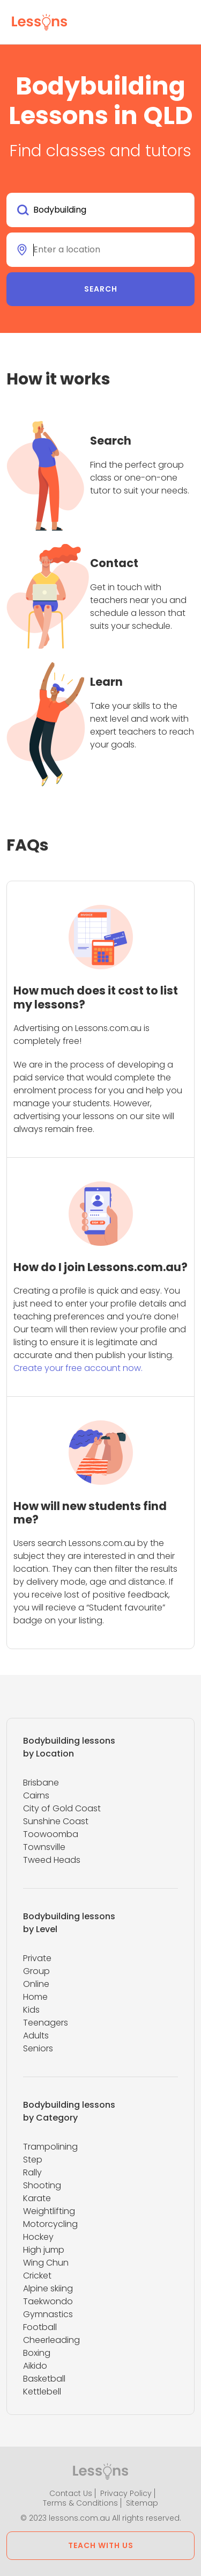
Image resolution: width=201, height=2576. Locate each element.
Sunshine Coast (55, 1821)
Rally (32, 2172)
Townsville (44, 1847)
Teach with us (100, 2545)
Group (36, 1971)
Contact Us (70, 2493)
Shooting (42, 2185)
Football (40, 2327)
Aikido (35, 2366)
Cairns (36, 1795)
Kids (31, 2010)
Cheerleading (51, 2340)
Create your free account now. (78, 1368)
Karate (37, 2198)
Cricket (37, 2275)
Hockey (38, 2237)
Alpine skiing (48, 2288)
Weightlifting (49, 2211)
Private (37, 1958)
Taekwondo (48, 2301)
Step (32, 2159)
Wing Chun (46, 2262)
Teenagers (45, 2022)
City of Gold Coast (62, 1808)
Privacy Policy (126, 2493)
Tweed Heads (51, 1860)
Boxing (36, 2353)
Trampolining (50, 2146)
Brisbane (41, 1782)
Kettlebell (42, 2391)
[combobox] (100, 210)
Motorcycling (50, 2224)
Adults (36, 2035)
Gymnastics (48, 2314)
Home (35, 1997)
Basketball (44, 2378)
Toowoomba (50, 1834)
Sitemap (142, 2503)
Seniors (38, 2048)
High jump (43, 2250)
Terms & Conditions (80, 2503)
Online (36, 1984)
